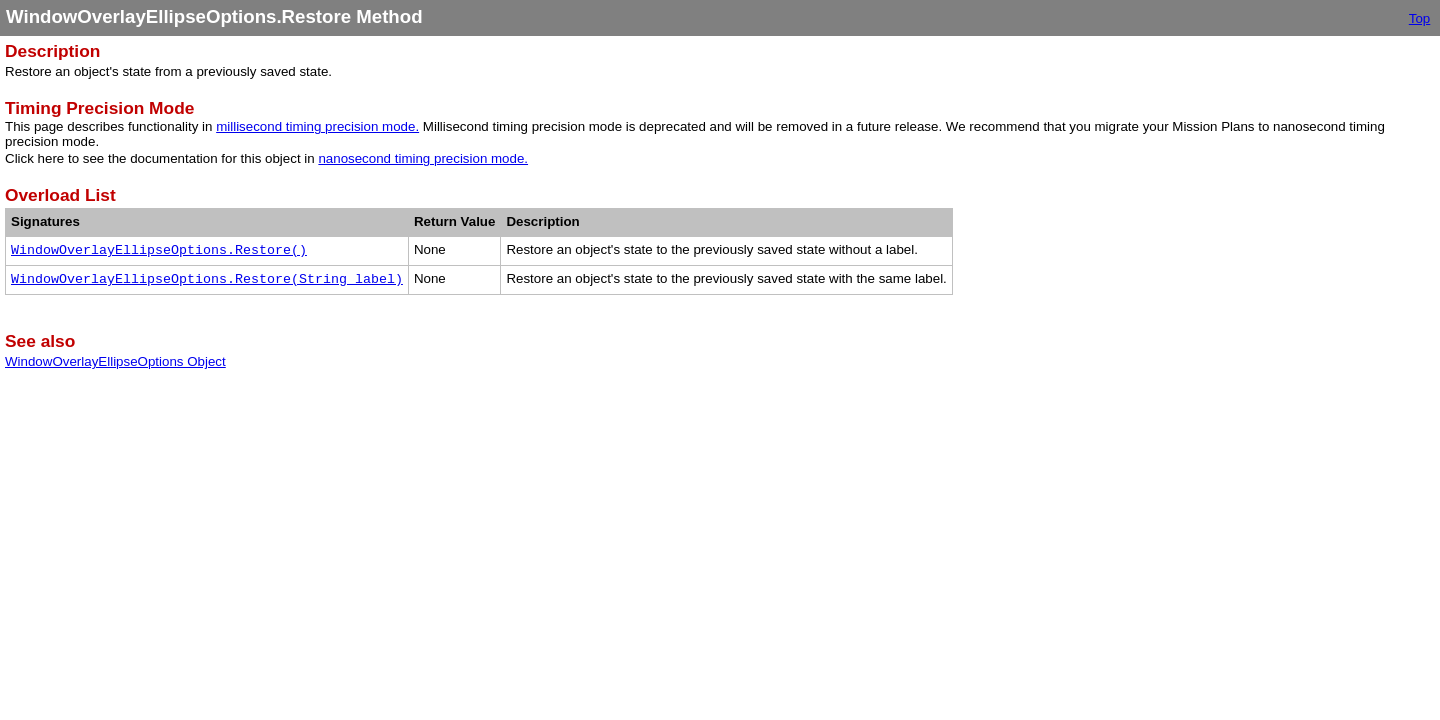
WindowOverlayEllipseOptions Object (115, 361)
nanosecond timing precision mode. (423, 158)
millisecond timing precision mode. (317, 126)
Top (1420, 18)
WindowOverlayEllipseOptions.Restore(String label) (207, 279)
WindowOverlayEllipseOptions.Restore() (159, 250)
